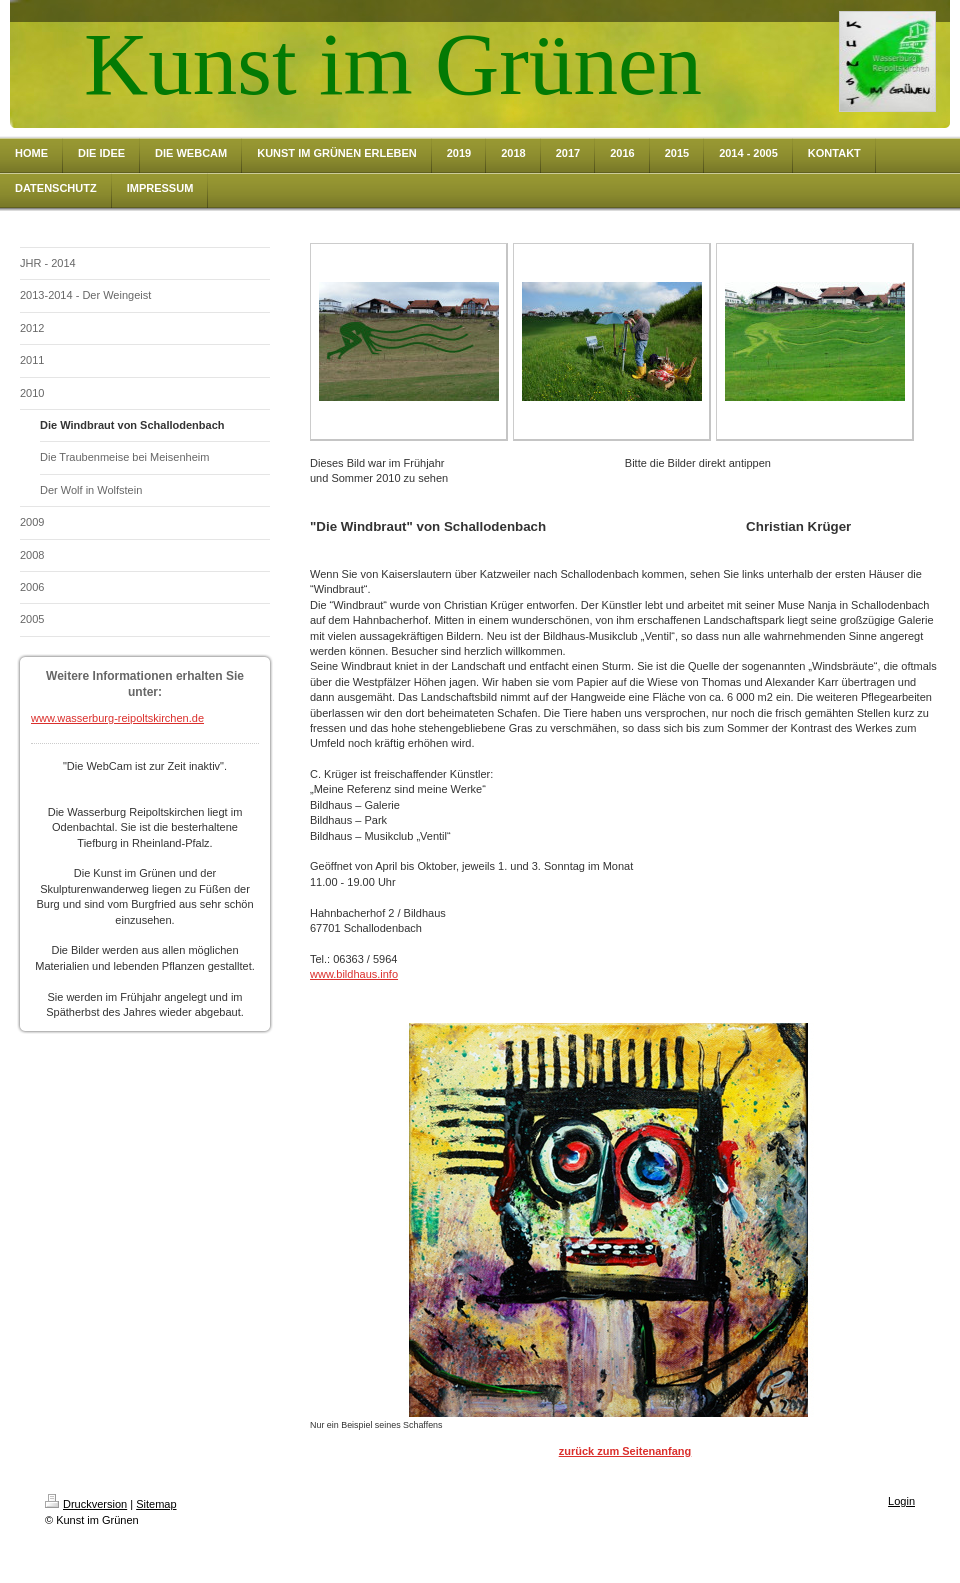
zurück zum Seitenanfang (625, 1451)
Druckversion (86, 1504)
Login (901, 1501)
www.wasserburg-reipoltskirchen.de (117, 718)
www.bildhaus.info (354, 974)
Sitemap (156, 1504)
